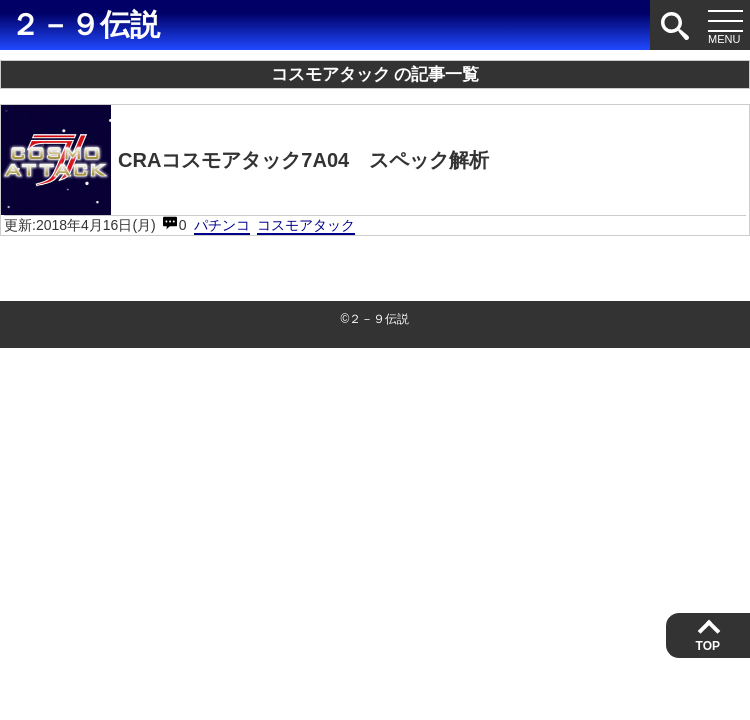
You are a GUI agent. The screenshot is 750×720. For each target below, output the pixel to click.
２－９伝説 (85, 24)
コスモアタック (306, 225)
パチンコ (222, 225)
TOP (708, 646)
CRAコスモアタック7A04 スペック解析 (245, 160)
